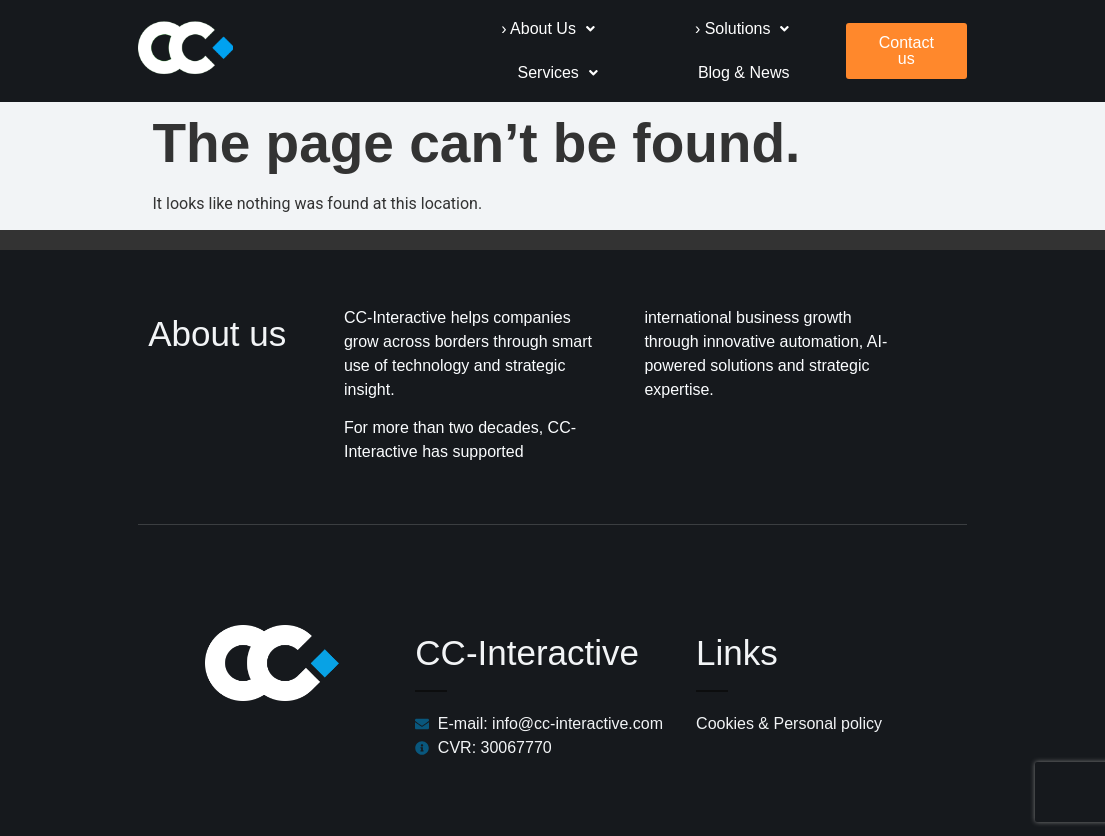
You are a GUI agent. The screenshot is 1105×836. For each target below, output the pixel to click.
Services (786, 26)
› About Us (405, 26)
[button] (405, 27)
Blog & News (781, 70)
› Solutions (598, 26)
